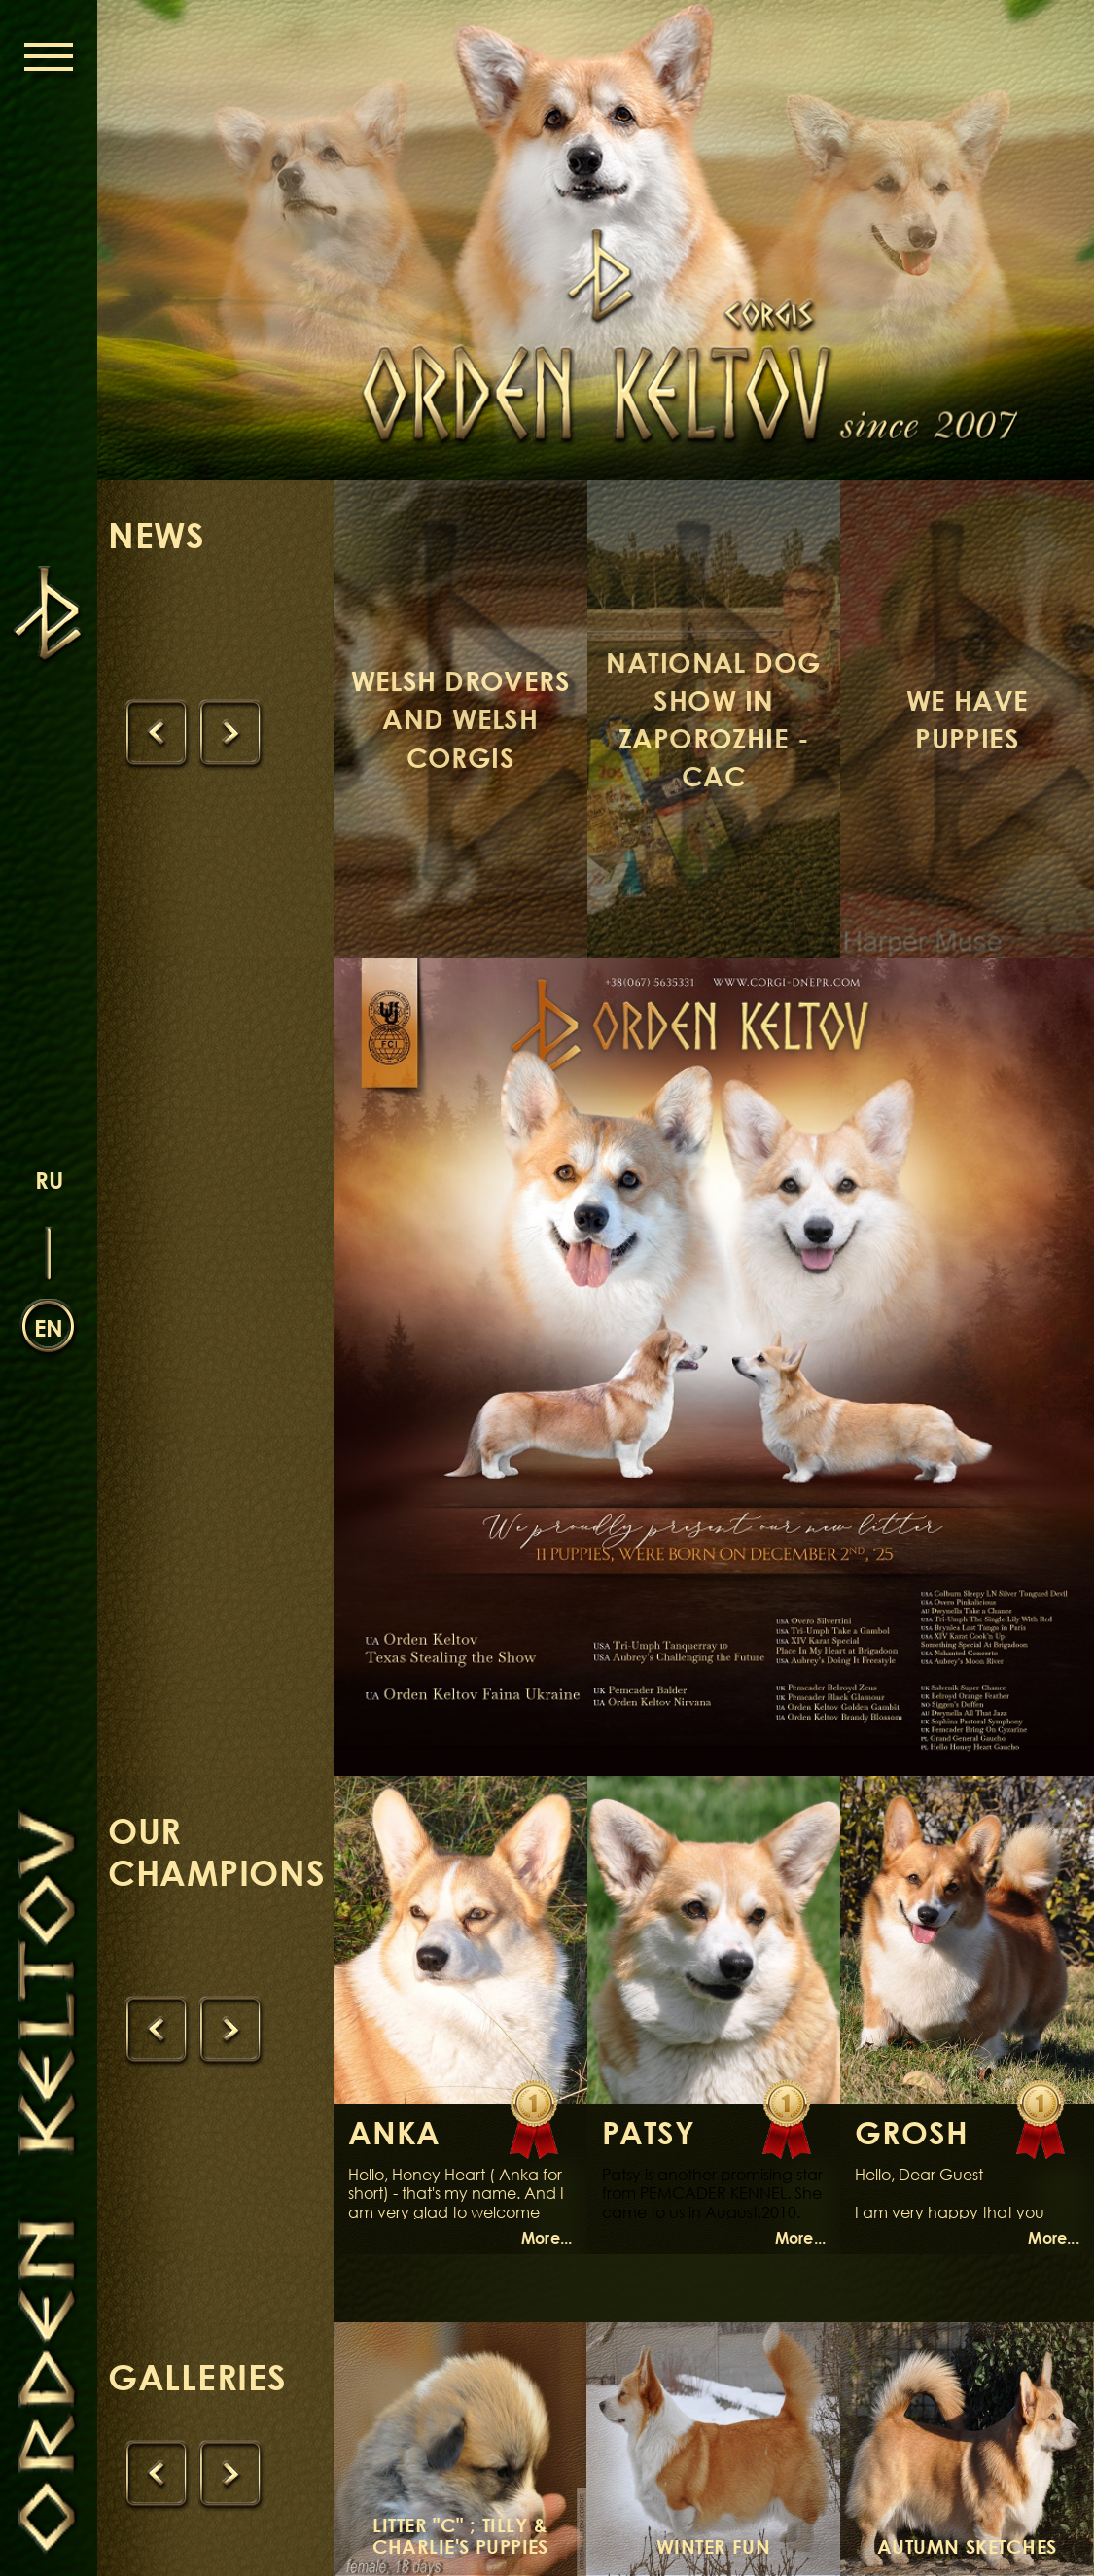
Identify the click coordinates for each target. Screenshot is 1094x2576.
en (48, 1327)
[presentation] (157, 734)
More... (547, 2238)
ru (49, 1180)
